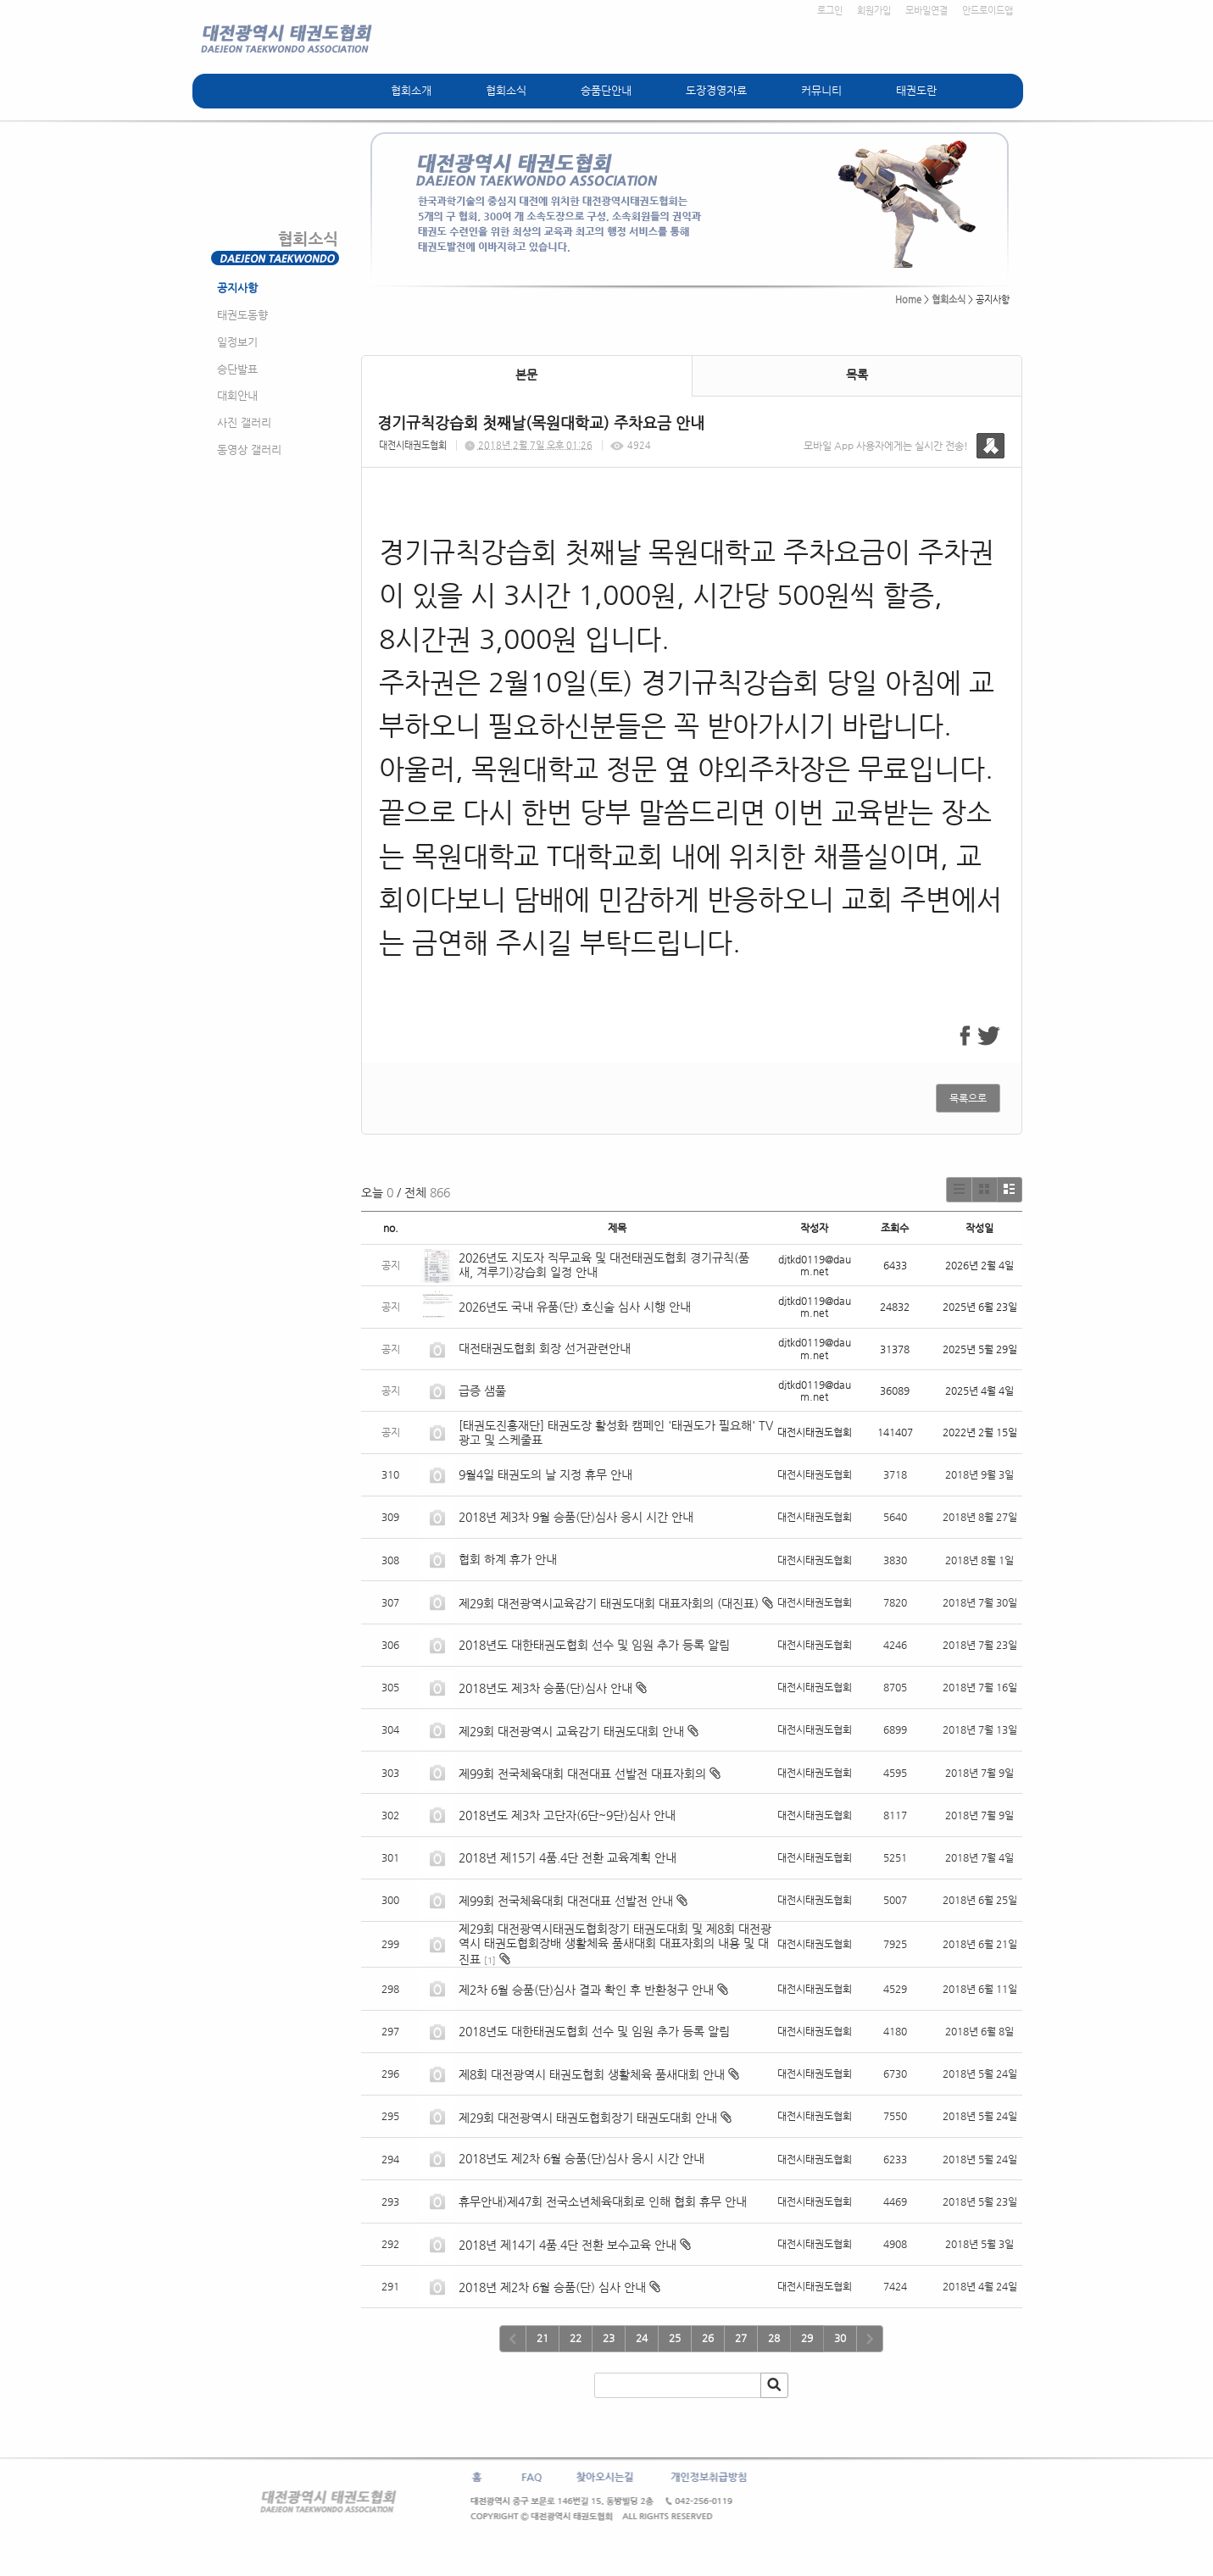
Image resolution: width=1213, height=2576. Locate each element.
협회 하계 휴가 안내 (508, 1559)
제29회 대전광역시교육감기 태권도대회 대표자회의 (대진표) (609, 1603)
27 (741, 2338)
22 (575, 2338)
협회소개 (411, 90)
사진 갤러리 (244, 422)
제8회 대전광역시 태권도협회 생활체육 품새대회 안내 (592, 2074)
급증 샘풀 (484, 1390)
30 (840, 2338)
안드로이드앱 (987, 10)
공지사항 (237, 287)
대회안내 (237, 395)
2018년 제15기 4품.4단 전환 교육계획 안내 (567, 1857)
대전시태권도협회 (413, 445)
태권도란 (916, 90)
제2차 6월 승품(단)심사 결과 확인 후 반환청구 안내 (586, 1989)
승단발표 (237, 369)
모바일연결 (926, 10)
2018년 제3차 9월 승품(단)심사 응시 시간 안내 (576, 1517)
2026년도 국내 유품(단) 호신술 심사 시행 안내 (575, 1306)
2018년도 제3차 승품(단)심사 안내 (545, 1688)
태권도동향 (242, 314)
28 (774, 2338)
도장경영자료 (716, 90)
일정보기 (237, 342)
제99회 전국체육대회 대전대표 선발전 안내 (566, 1900)
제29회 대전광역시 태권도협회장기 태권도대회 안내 (588, 2117)
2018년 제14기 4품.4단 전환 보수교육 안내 (567, 2244)
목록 (857, 374)
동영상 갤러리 (249, 449)
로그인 (830, 10)
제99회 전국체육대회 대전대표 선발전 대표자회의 (582, 1773)
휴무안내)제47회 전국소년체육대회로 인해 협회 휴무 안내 (603, 2201)
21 (542, 2338)
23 (609, 2338)
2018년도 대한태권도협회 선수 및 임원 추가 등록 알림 (594, 1645)
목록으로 (968, 1098)
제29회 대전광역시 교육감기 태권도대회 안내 (571, 1731)
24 (642, 2338)
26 (708, 2338)
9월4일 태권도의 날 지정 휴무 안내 (545, 1474)
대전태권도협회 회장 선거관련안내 (545, 1348)
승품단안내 (606, 90)
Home (908, 299)
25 (675, 2338)
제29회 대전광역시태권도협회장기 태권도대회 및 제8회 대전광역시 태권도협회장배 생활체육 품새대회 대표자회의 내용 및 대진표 (615, 1944)
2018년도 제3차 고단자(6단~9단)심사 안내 (567, 1815)
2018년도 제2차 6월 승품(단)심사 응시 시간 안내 (581, 2158)
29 (807, 2338)
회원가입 (874, 10)
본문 (526, 374)
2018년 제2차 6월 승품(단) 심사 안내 (552, 2287)
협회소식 (506, 90)
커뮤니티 (821, 90)
